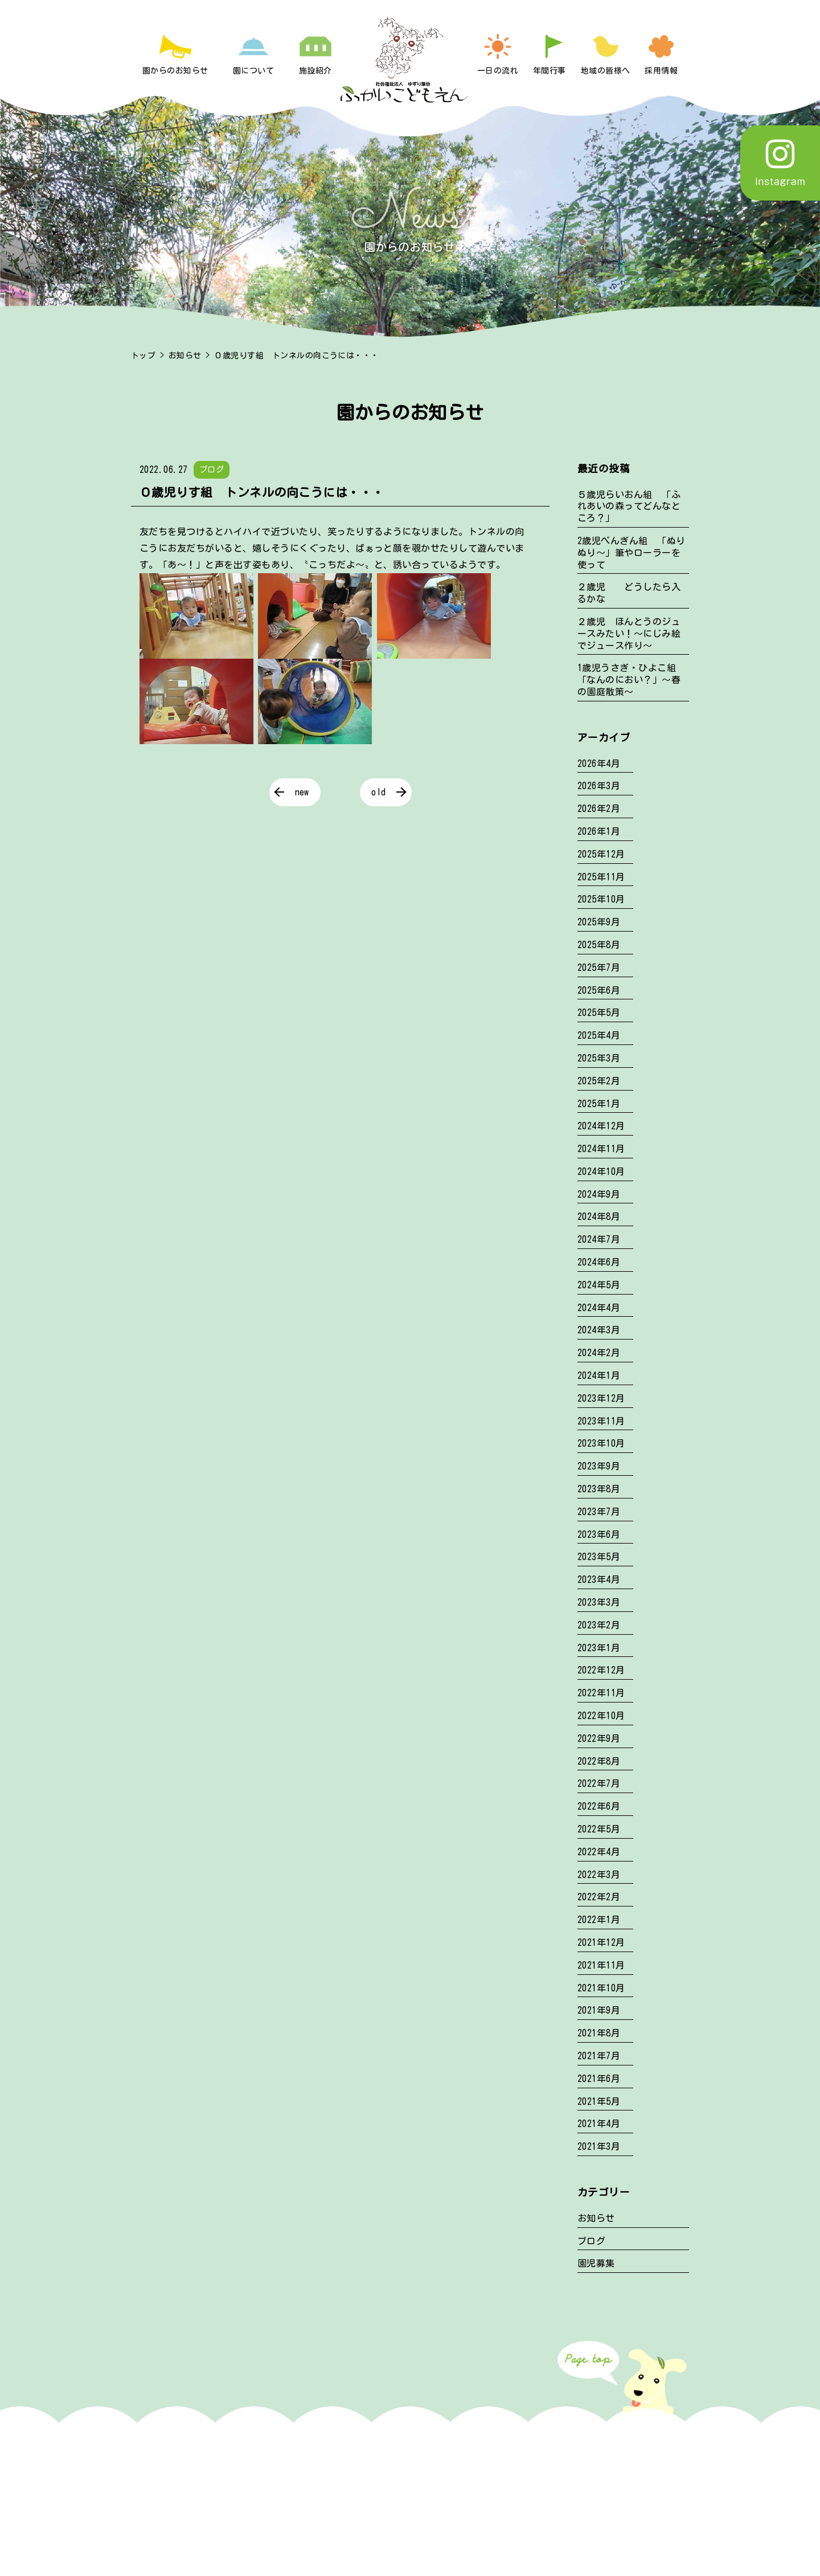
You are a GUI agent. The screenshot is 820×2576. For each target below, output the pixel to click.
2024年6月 (598, 1262)
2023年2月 (598, 1625)
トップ (143, 356)
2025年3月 (598, 1058)
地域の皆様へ (605, 71)
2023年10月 (601, 1443)
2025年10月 (601, 899)
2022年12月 (601, 1670)
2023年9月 (598, 1466)
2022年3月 (598, 1874)
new (302, 792)
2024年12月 (601, 1125)
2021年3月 (598, 2146)
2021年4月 (598, 2123)
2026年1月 (598, 831)
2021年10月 (601, 1988)
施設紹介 (315, 71)
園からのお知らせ (175, 71)
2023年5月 (598, 1556)
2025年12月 (601, 854)
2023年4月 (598, 1579)
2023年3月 (598, 1602)
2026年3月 (598, 785)
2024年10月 (601, 1171)
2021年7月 (598, 2055)
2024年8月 (598, 1216)
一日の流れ (497, 71)
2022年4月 (598, 1851)
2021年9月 (598, 2010)
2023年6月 (598, 1534)
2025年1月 (598, 1103)
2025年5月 (598, 1012)
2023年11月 (601, 1421)
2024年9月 (598, 1194)
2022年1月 (598, 1919)
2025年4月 (598, 1035)
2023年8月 (598, 1488)
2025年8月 (598, 944)
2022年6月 (598, 1806)
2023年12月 (601, 1398)
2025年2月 (598, 1080)
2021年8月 (598, 2033)
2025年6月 (598, 990)
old (378, 792)
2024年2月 (598, 1352)
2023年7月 (598, 1511)
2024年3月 (598, 1329)
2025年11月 (601, 876)
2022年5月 (598, 1829)
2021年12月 (601, 1942)
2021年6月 (598, 2078)
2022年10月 (601, 1715)
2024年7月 (598, 1239)
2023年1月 (598, 1647)
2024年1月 (598, 1375)
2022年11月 (601, 1692)
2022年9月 (598, 1738)
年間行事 (549, 71)
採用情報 (661, 71)
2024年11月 (601, 1148)
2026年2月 (598, 808)
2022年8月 (598, 1761)
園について (253, 71)
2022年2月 (598, 1896)
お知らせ (185, 356)
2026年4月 (598, 763)
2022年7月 (598, 1783)
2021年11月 (601, 1965)
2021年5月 (598, 2101)
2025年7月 (598, 967)
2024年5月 (598, 1284)
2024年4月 (598, 1307)
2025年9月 (598, 921)
